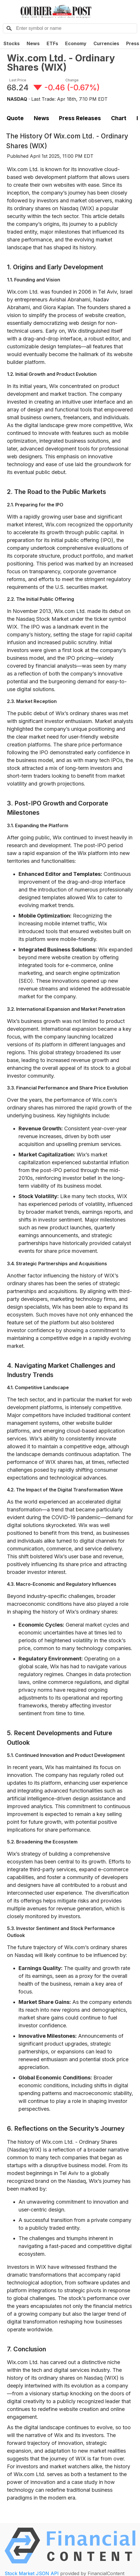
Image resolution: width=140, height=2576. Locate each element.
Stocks (11, 43)
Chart (118, 118)
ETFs (52, 43)
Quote (15, 118)
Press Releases (80, 118)
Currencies (106, 43)
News (33, 43)
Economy (75, 43)
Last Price (17, 80)
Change (72, 80)
